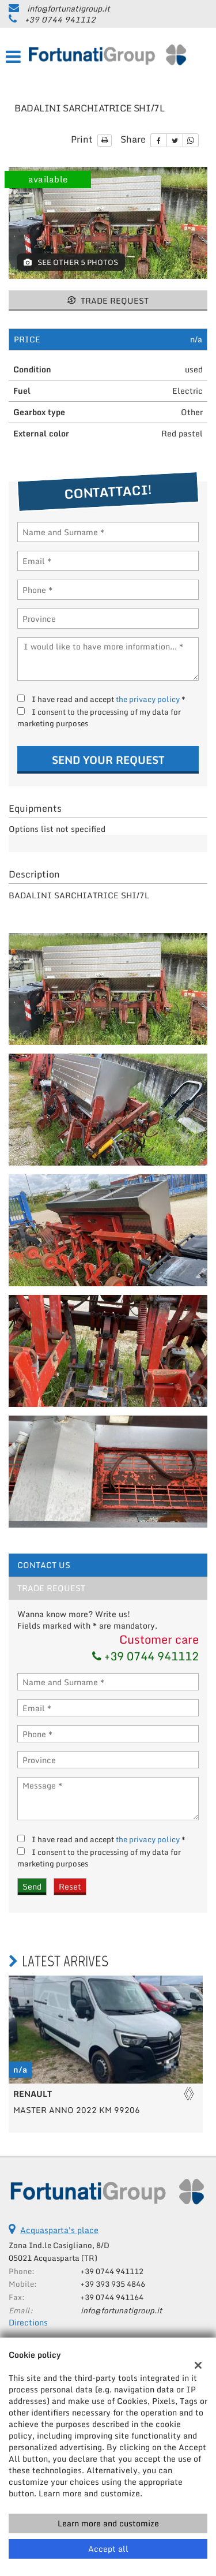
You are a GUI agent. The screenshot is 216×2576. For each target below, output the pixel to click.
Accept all (108, 2548)
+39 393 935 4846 (113, 2284)
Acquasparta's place (59, 2230)
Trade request (108, 300)
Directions (28, 2322)
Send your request (108, 759)
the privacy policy (148, 699)
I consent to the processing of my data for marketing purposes (99, 717)
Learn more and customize (108, 2523)
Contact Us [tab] (43, 1564)
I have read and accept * (108, 699)
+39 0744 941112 (60, 19)
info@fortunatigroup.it (68, 8)
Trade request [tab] (51, 1588)
